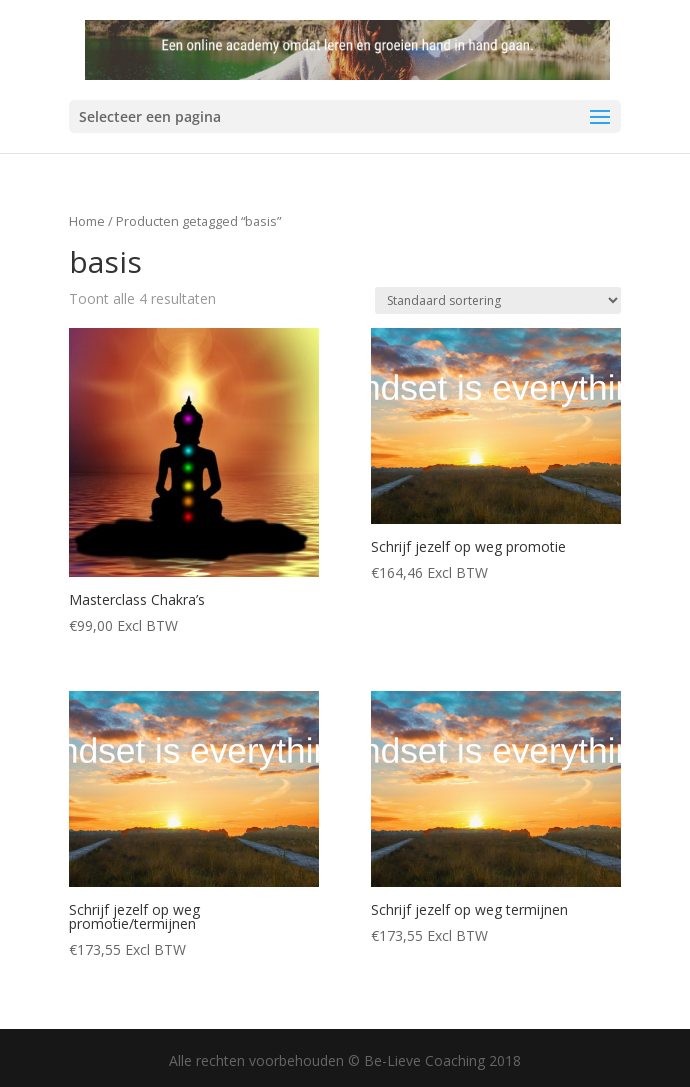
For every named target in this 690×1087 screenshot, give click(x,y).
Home (87, 221)
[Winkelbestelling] (498, 300)
